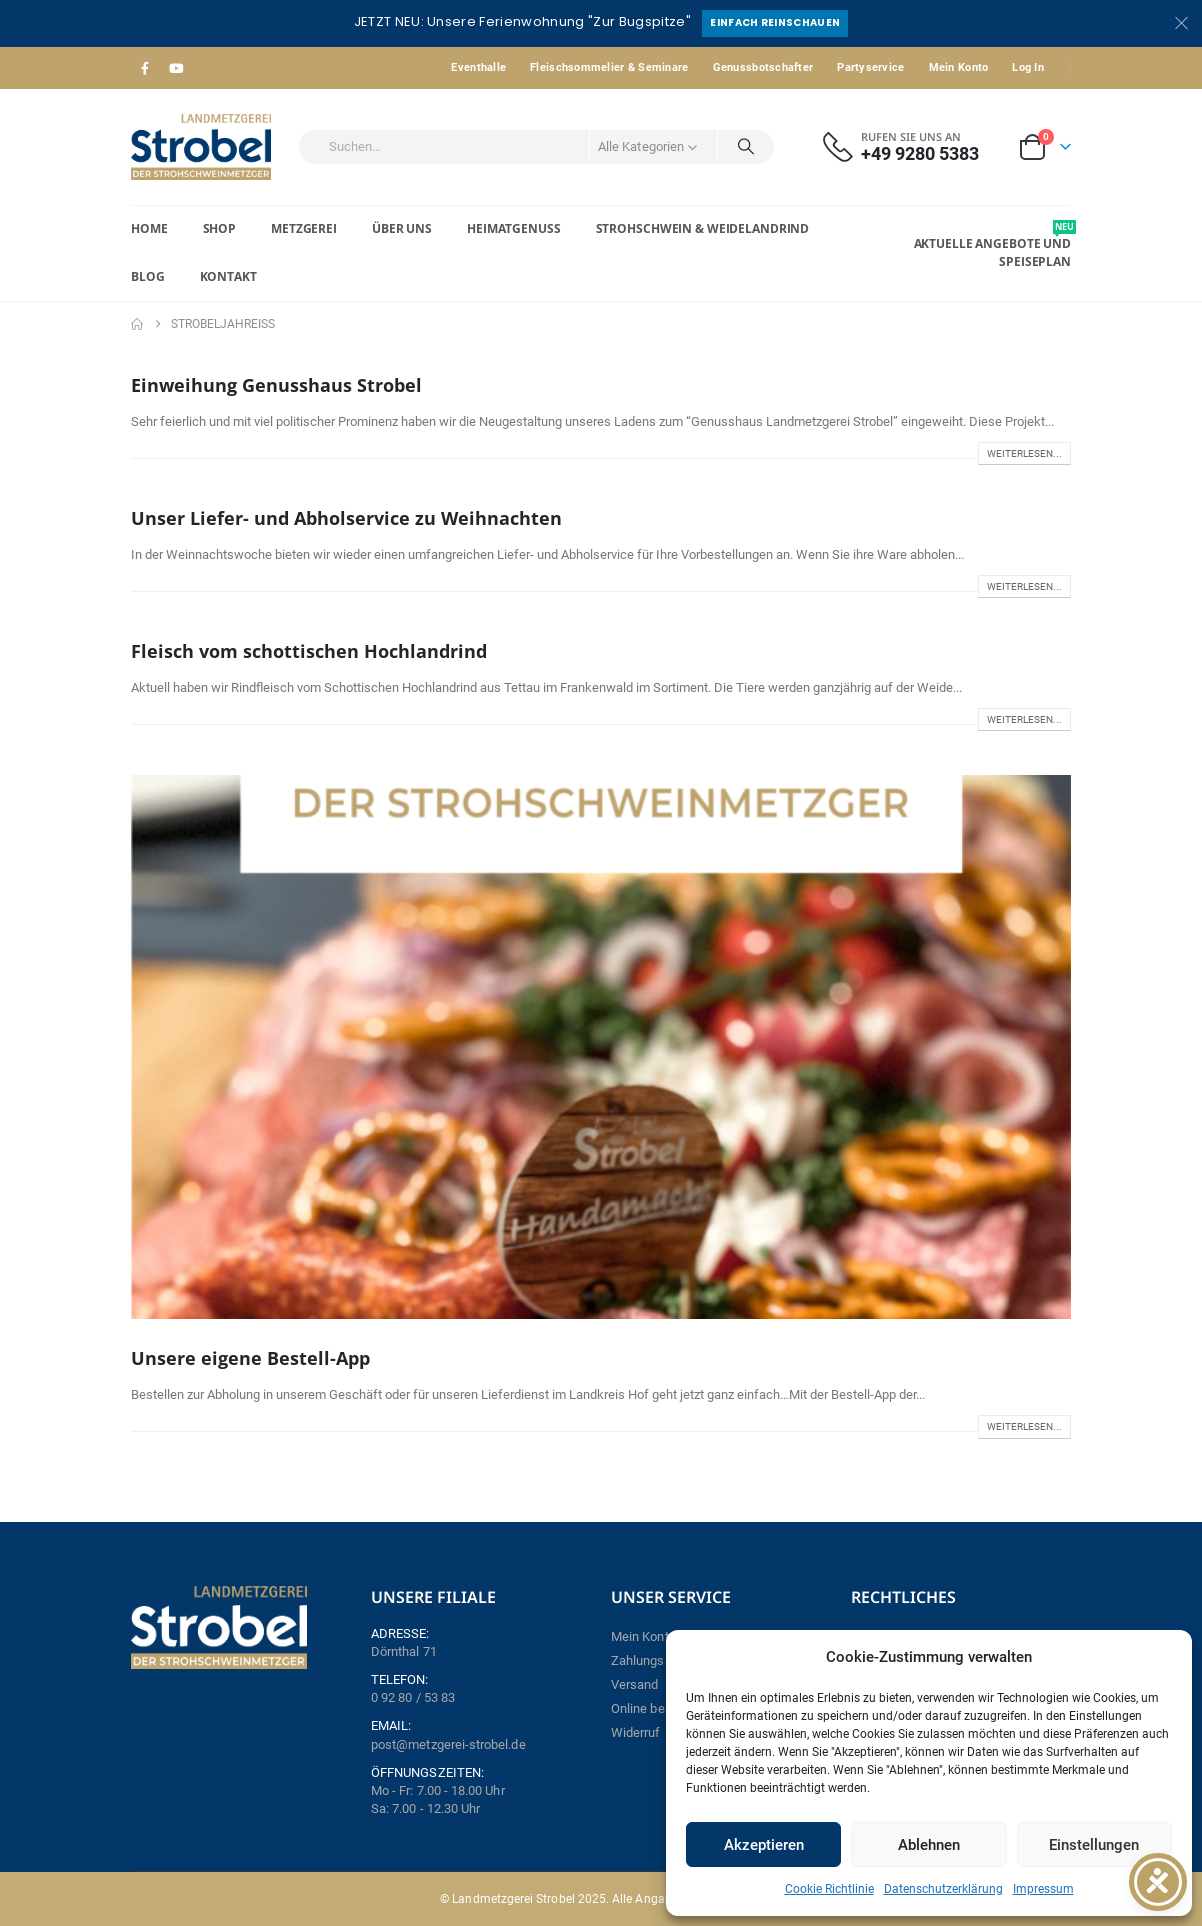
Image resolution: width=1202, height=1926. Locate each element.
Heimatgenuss (514, 228)
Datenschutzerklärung (943, 1889)
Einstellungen (1094, 1845)
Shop (220, 228)
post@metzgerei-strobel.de (448, 1744)
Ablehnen (929, 1845)
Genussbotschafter (763, 67)
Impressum (1043, 1889)
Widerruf (636, 1732)
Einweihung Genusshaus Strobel (276, 385)
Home (149, 228)
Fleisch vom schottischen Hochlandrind (309, 651)
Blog (148, 276)
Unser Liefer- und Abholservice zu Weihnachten (346, 518)
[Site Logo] (201, 147)
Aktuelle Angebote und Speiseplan (992, 245)
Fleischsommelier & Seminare (609, 67)
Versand (634, 1684)
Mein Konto (959, 67)
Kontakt (228, 276)
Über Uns (402, 228)
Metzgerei (304, 228)
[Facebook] (145, 68)
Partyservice (870, 67)
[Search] (746, 147)
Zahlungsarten (652, 1660)
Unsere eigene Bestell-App (250, 1358)
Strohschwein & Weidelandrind (703, 228)
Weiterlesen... (1024, 453)
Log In (1028, 67)
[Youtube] (176, 68)
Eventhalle (478, 67)
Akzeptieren (764, 1845)
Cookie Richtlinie (829, 1889)
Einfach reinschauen (775, 22)
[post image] (601, 1047)
